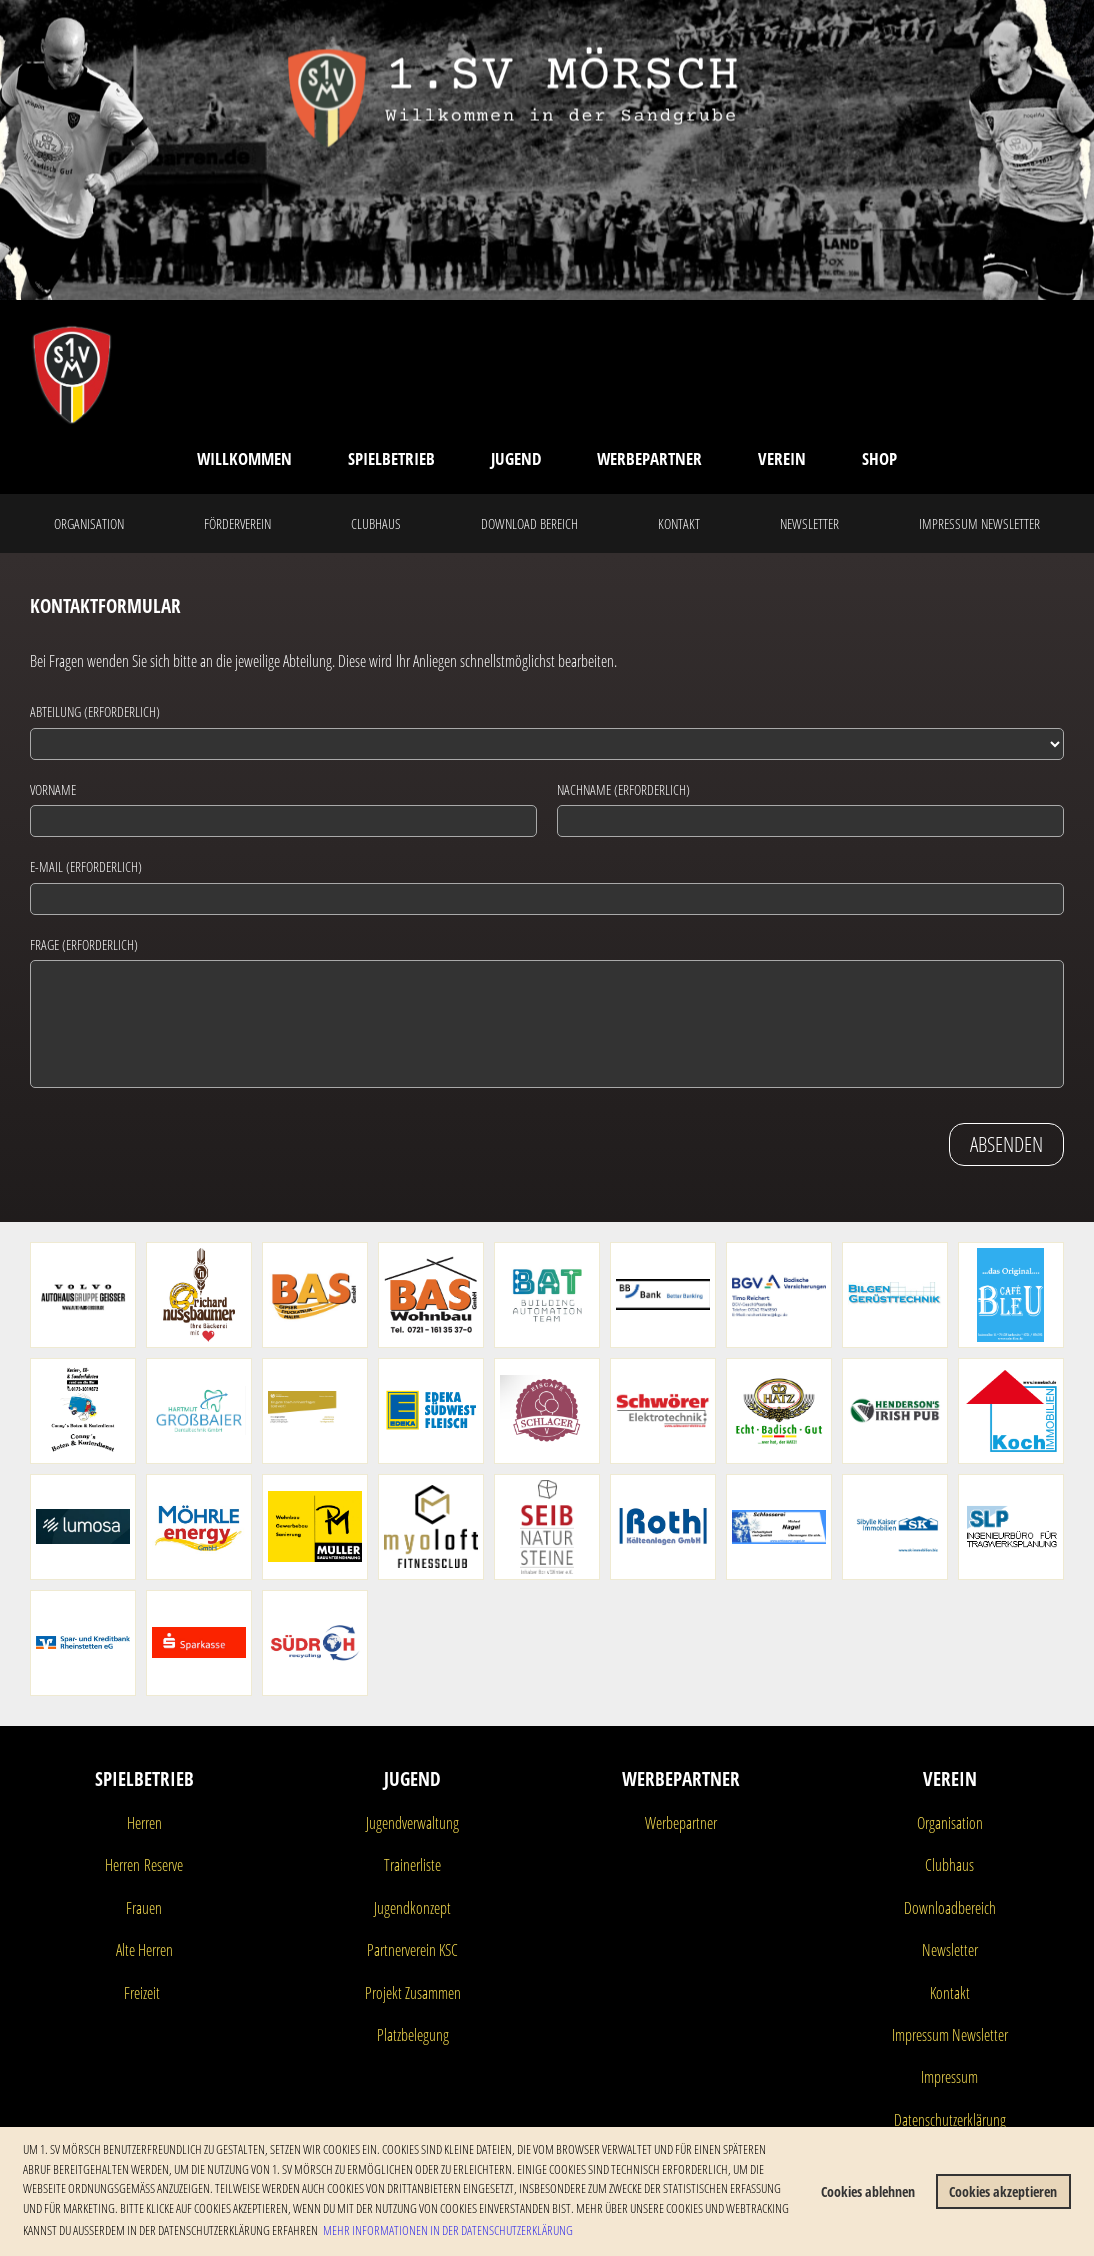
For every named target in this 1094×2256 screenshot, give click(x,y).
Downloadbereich (950, 1908)
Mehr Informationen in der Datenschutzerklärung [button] (448, 2230)
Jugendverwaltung (412, 1823)
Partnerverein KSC (412, 1950)
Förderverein (237, 523)
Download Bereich (529, 523)
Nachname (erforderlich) (623, 789)
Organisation (89, 523)
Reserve (161, 1865)
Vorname (53, 789)
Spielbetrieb (391, 458)
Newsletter (809, 523)
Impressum (949, 2077)
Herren (144, 1823)
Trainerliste (412, 1865)
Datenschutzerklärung (950, 2120)
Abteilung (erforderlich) (95, 711)
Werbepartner (649, 458)
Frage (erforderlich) (84, 944)
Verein (782, 458)
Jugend (516, 458)
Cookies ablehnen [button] (868, 2191)
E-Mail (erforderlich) (86, 866)
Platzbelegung (413, 2035)
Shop (879, 458)
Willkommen (244, 458)
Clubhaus (376, 523)
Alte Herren (144, 1950)
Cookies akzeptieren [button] (1003, 2191)
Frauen (144, 1908)
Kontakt (679, 523)
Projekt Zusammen (413, 1993)
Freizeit (142, 1993)
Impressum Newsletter (979, 523)
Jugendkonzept (412, 1908)
